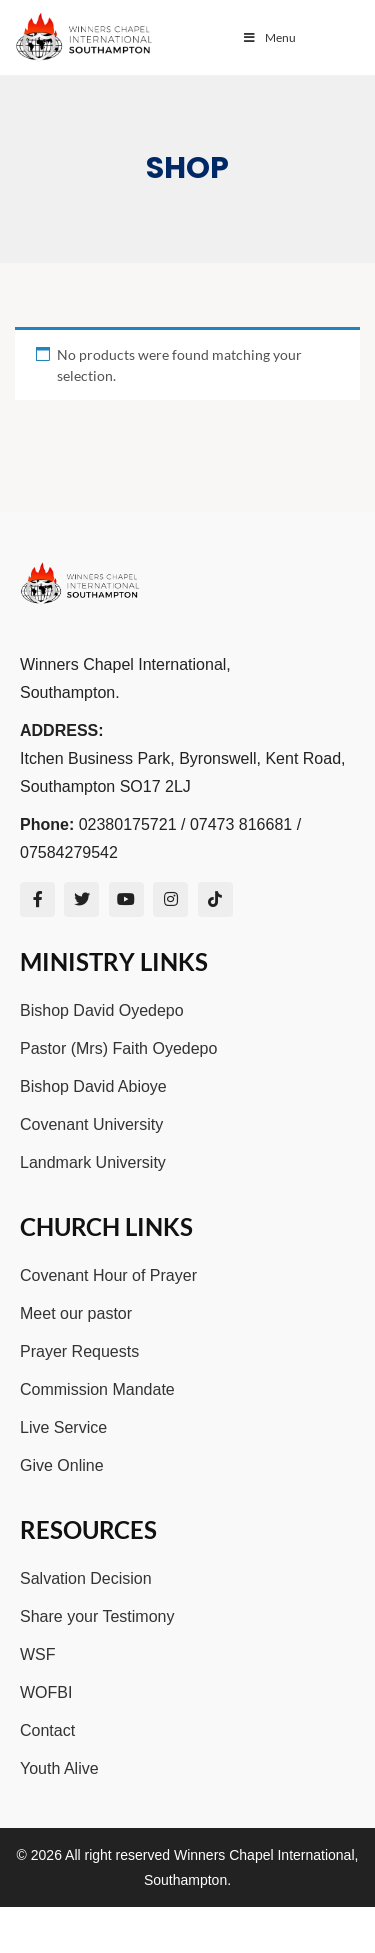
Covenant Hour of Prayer (108, 1275)
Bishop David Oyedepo (102, 1010)
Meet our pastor (76, 1313)
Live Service (63, 1427)
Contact (47, 1730)
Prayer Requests (79, 1351)
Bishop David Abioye (93, 1086)
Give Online (62, 1465)
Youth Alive (59, 1768)
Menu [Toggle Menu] (269, 37)
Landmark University (93, 1162)
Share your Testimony (97, 1616)
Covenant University (91, 1124)
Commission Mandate (97, 1389)
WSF (38, 1654)
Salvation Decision (86, 1578)
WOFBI (46, 1692)
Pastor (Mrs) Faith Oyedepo (118, 1048)
